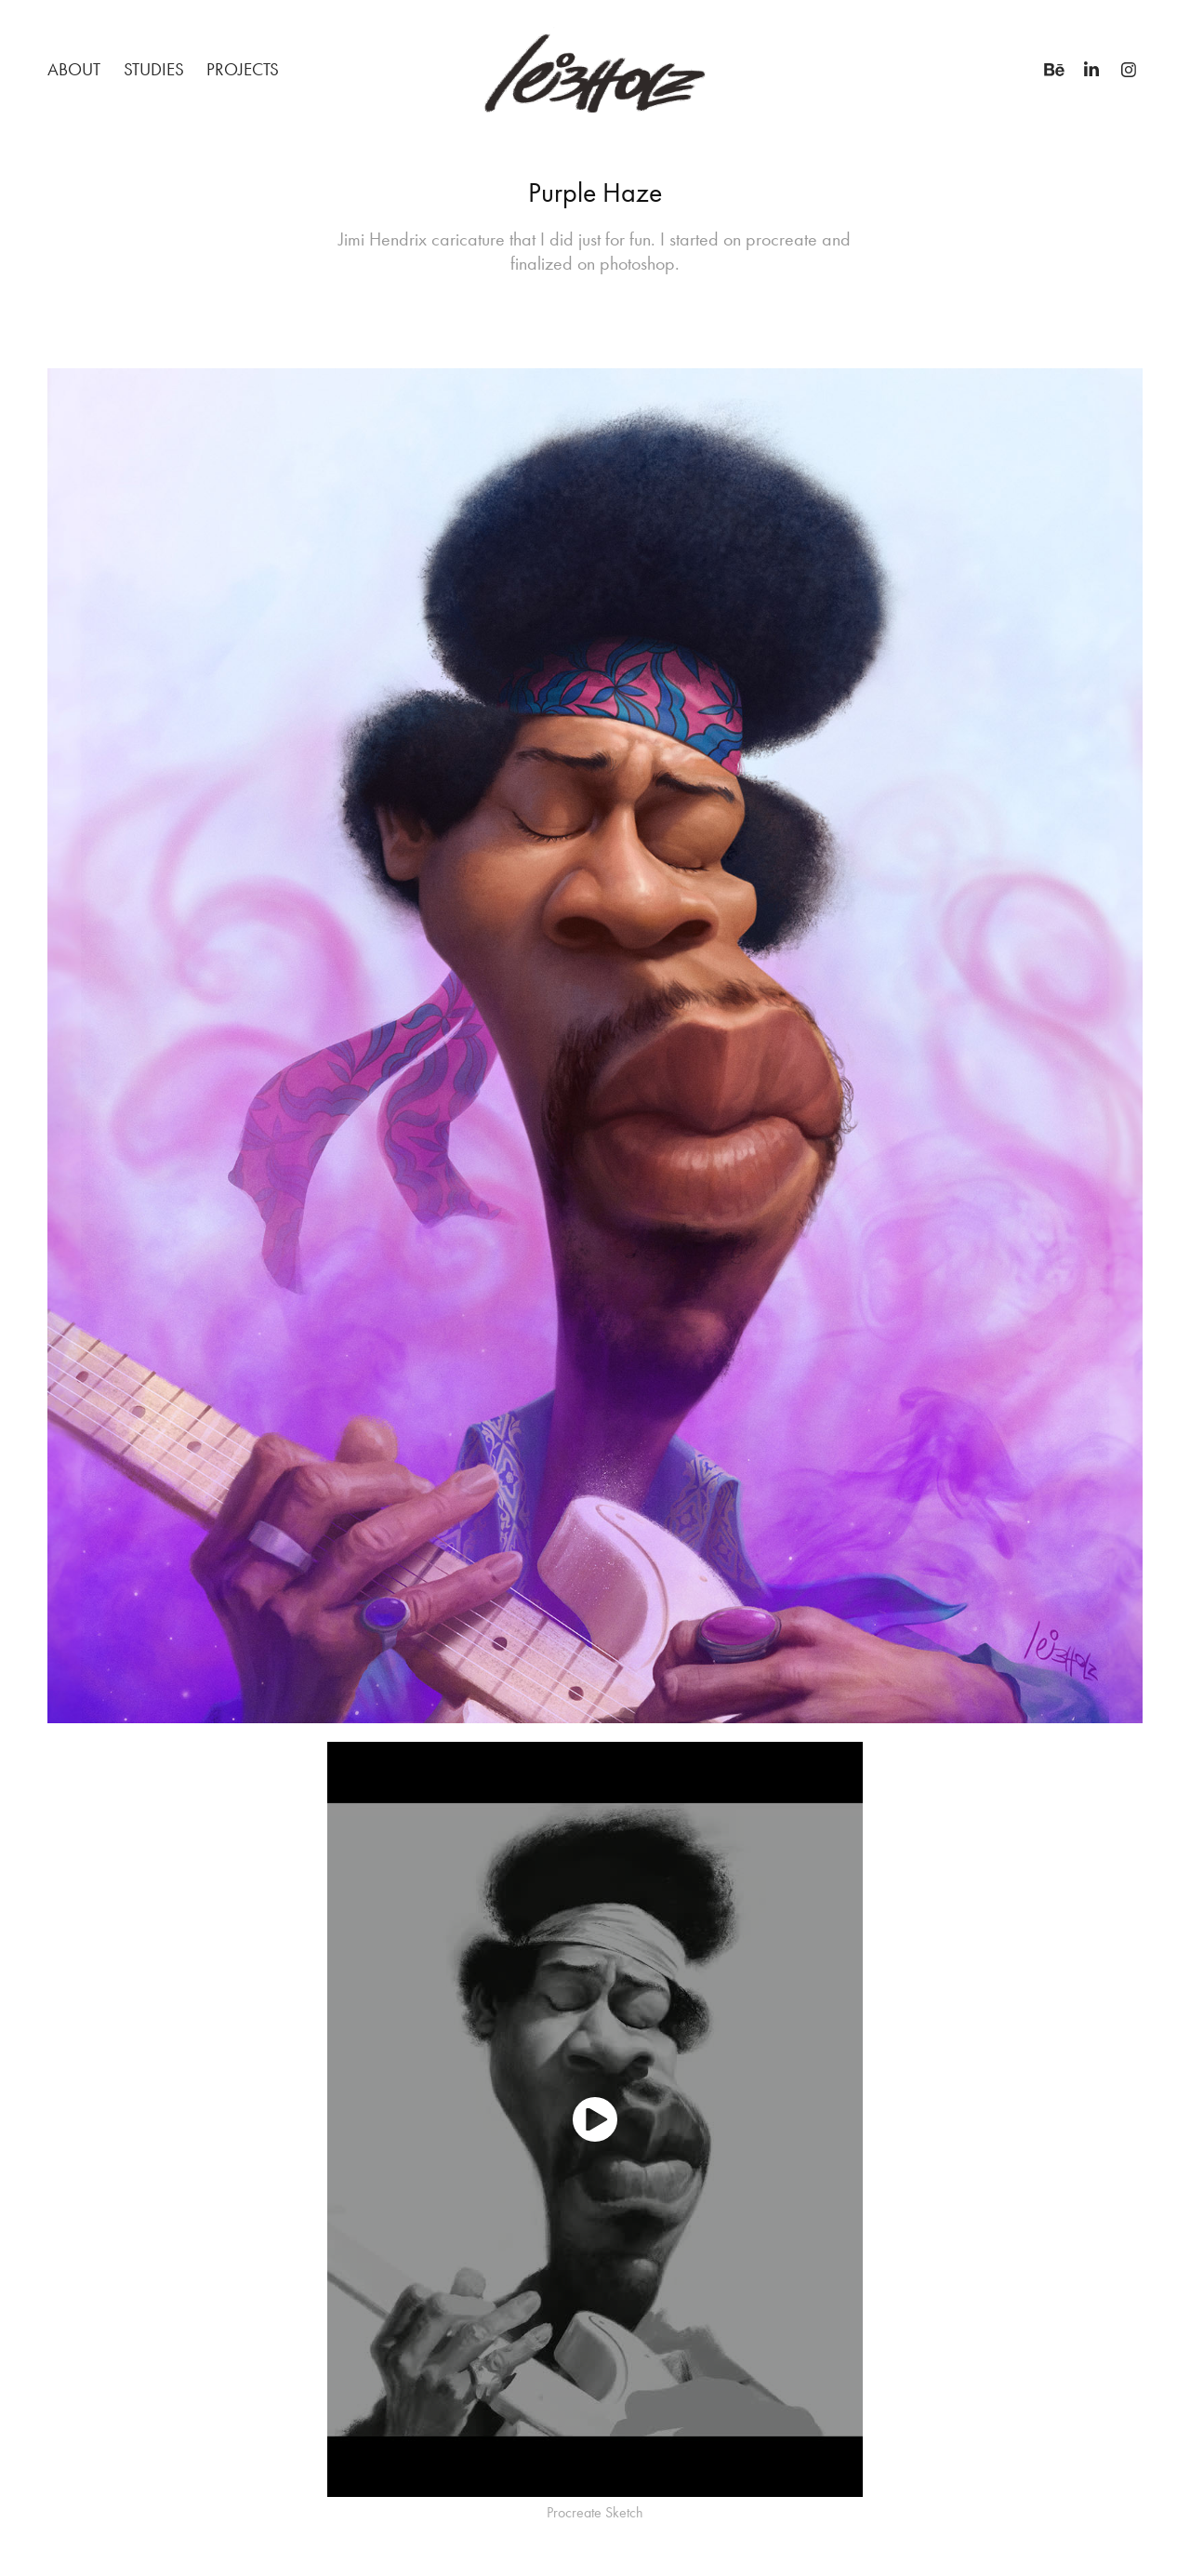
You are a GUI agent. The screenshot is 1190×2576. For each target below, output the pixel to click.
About (73, 69)
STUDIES (154, 69)
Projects (242, 69)
